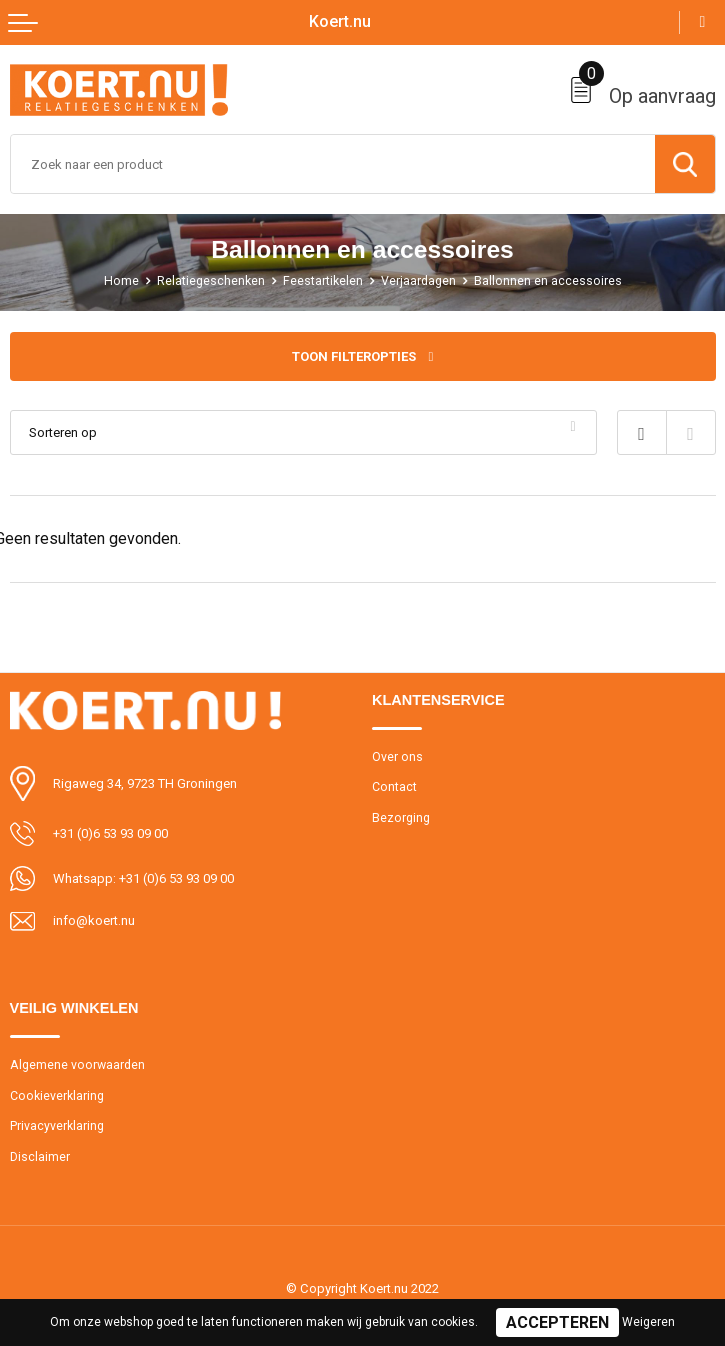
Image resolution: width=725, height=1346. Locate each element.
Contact (394, 787)
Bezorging (401, 818)
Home (121, 281)
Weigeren (648, 1322)
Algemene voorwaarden (77, 1065)
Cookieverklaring (57, 1096)
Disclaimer (40, 1157)
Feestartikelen (323, 281)
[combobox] (333, 164)
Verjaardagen (418, 281)
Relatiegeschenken (211, 281)
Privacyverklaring (57, 1126)
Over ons (397, 757)
